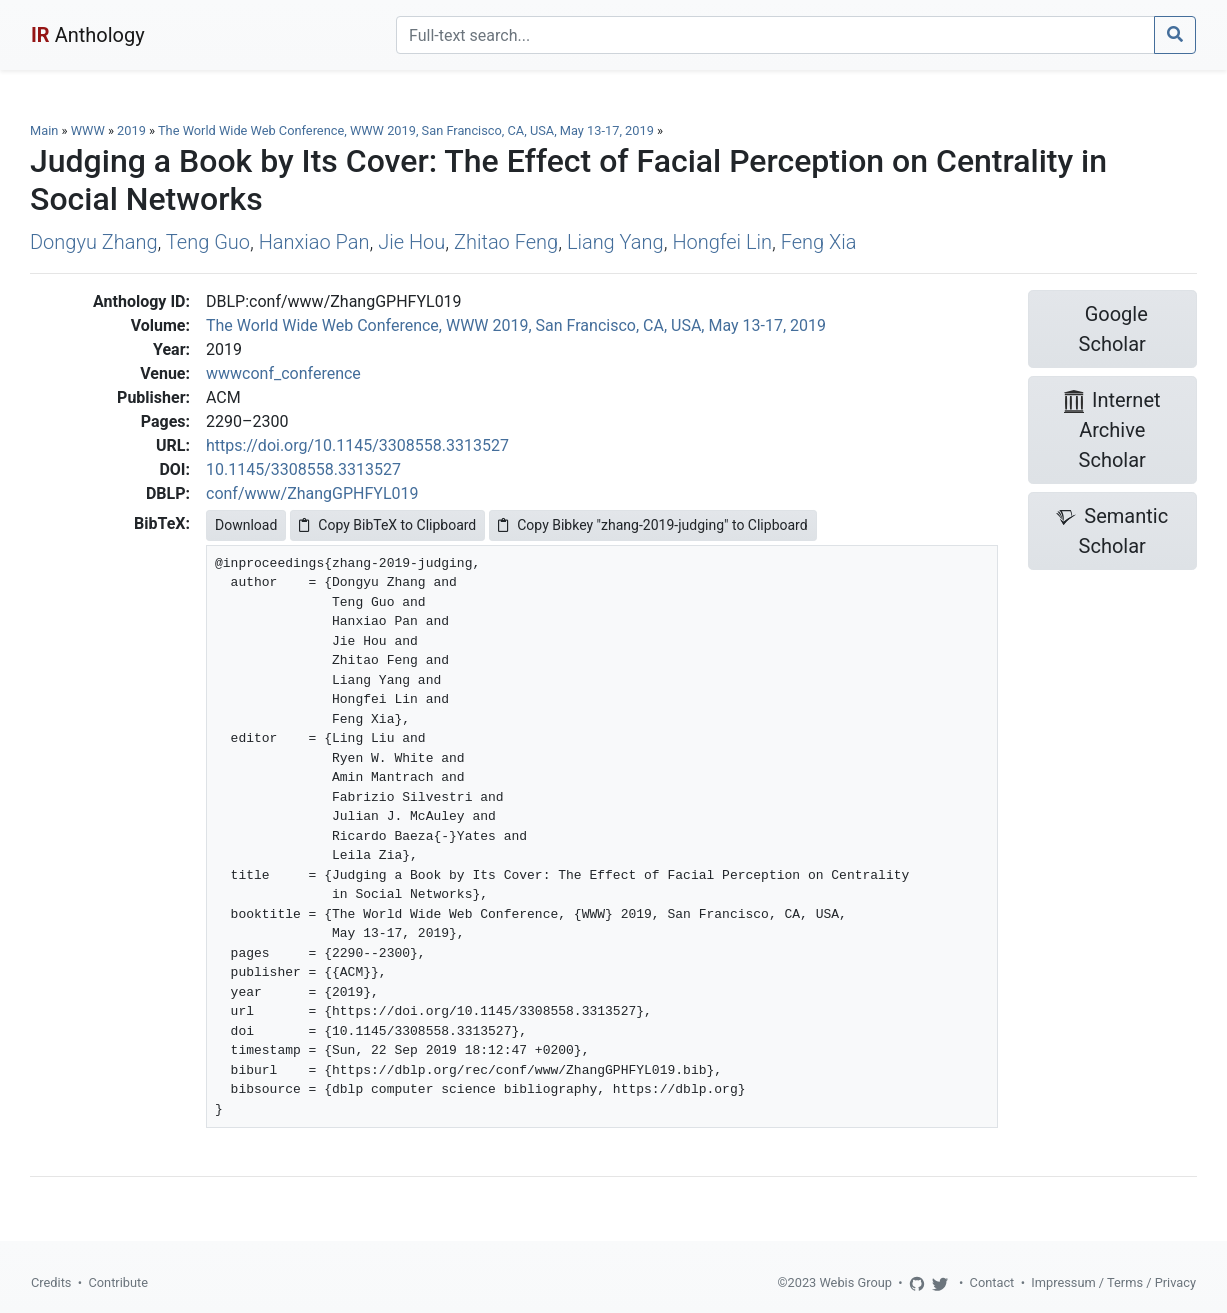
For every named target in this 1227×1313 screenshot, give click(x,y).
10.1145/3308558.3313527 (303, 469)
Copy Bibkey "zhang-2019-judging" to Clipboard (652, 525)
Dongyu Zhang (94, 242)
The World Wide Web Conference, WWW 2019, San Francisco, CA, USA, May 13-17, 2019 (407, 130)
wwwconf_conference (283, 373)
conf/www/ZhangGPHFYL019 (312, 493)
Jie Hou (411, 242)
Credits (51, 1282)
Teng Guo (208, 242)
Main (44, 130)
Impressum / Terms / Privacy (1113, 1282)
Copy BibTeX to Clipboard (387, 525)
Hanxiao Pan (314, 242)
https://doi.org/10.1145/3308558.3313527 (357, 445)
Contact (992, 1282)
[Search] (775, 35)
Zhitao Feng (506, 242)
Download (246, 525)
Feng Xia (819, 242)
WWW (88, 130)
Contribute (118, 1282)
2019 (131, 130)
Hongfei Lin (722, 242)
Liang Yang (615, 242)
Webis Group (855, 1282)
